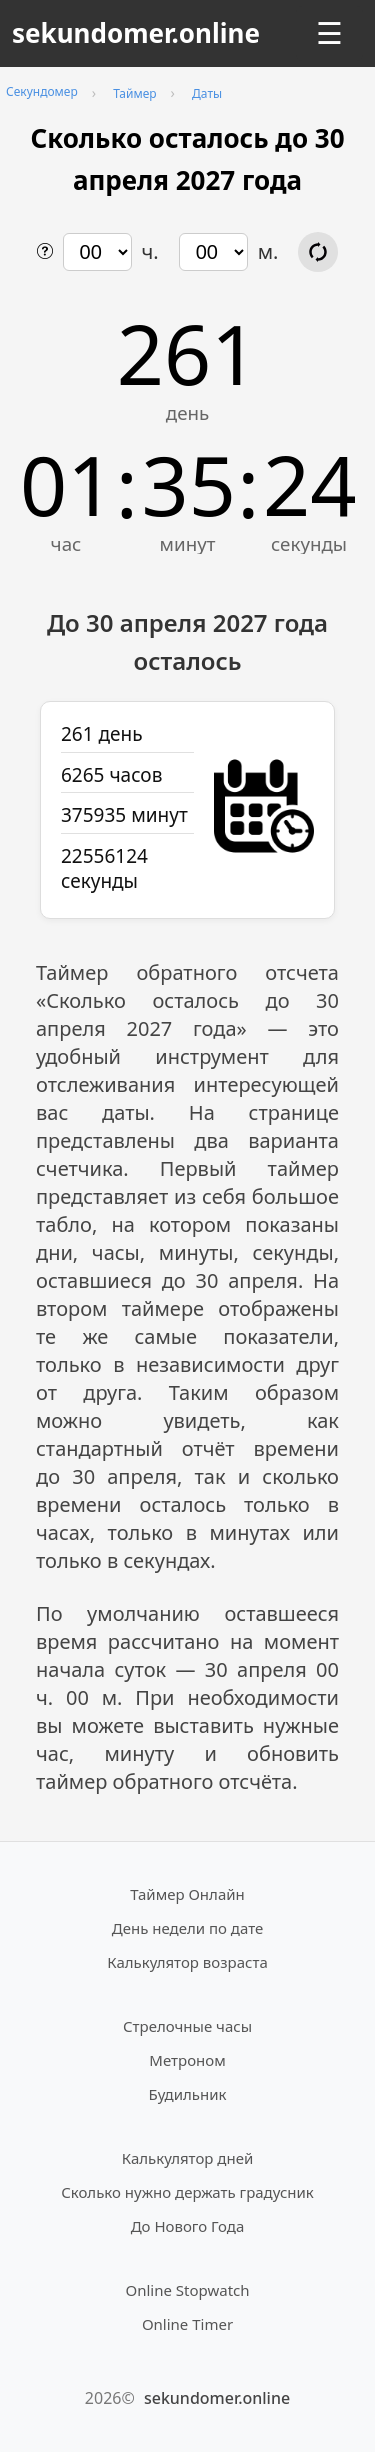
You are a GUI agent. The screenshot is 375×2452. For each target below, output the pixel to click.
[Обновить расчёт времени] (318, 252)
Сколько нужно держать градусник (187, 2192)
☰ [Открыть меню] (329, 33)
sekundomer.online (136, 33)
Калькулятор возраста (187, 1962)
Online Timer (187, 2324)
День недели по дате (188, 1928)
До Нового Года (188, 2226)
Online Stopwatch (187, 2290)
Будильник (188, 2094)
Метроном (187, 2060)
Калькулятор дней (188, 2158)
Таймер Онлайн (187, 1894)
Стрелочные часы (187, 2026)
